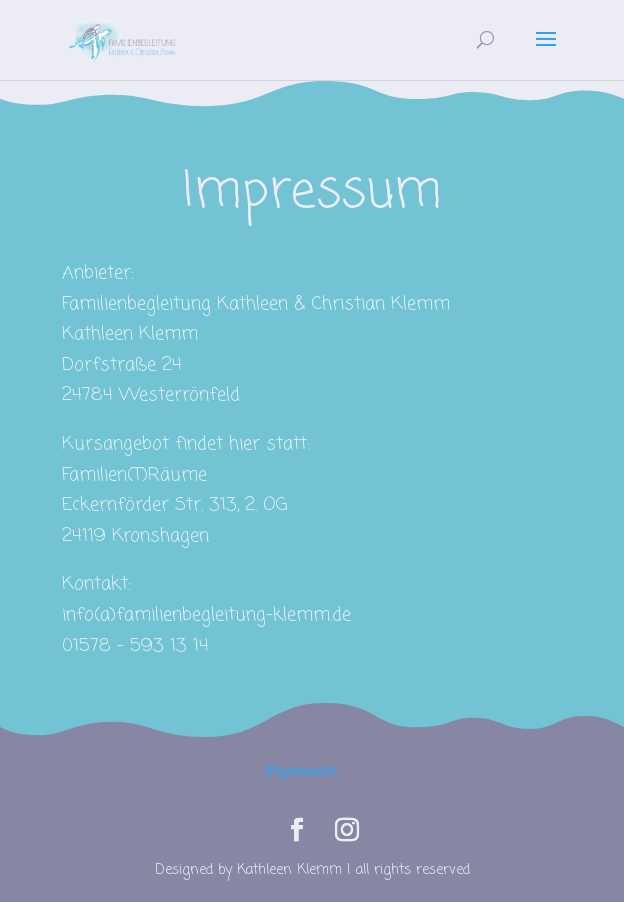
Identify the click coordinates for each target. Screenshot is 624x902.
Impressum (301, 772)
